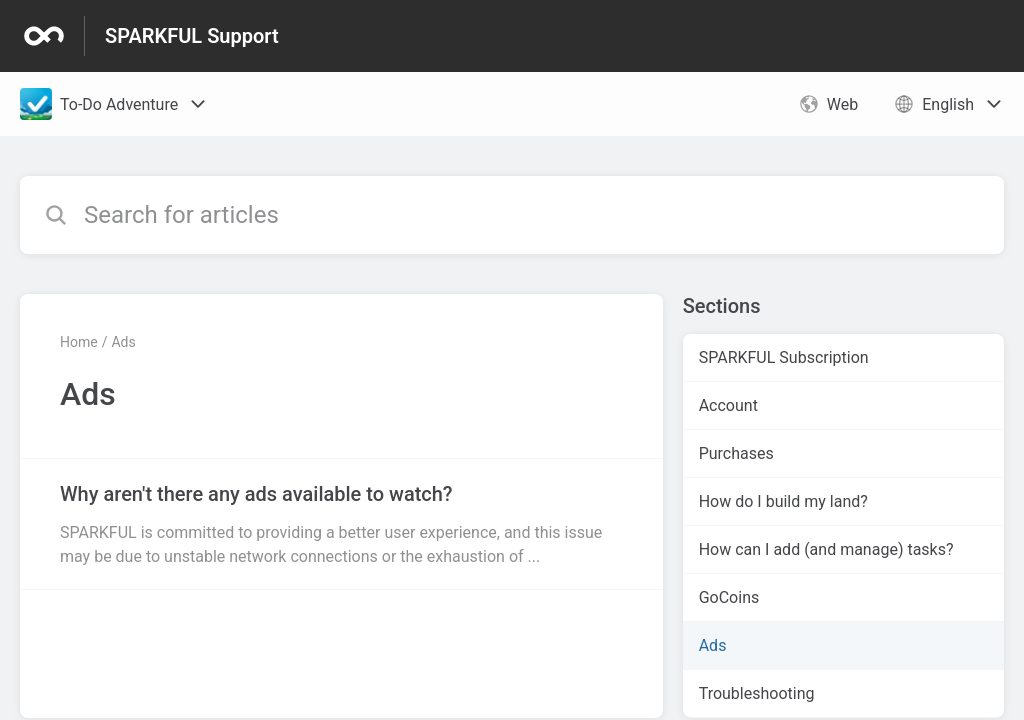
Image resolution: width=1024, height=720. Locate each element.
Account (728, 405)
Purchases (736, 453)
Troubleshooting (757, 693)
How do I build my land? (783, 501)
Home (79, 342)
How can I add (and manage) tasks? (826, 549)
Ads (123, 342)
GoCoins (729, 597)
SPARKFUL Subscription (784, 357)
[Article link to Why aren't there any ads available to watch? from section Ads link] (341, 524)
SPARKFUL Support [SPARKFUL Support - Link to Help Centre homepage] (192, 36)
